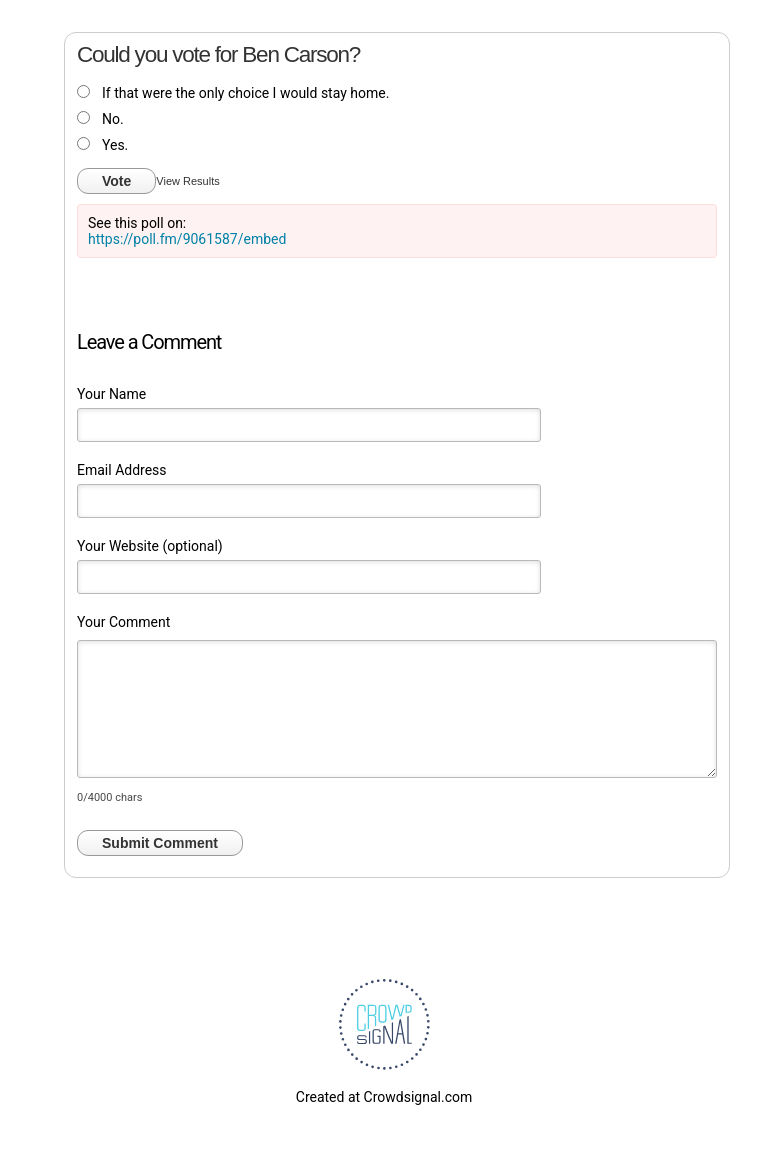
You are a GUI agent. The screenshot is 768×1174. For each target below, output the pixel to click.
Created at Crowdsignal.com (384, 1097)
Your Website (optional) (150, 546)
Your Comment (123, 622)
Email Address (122, 470)
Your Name (111, 394)
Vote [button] (116, 181)
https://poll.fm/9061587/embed (187, 239)
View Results (187, 181)
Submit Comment (160, 843)
